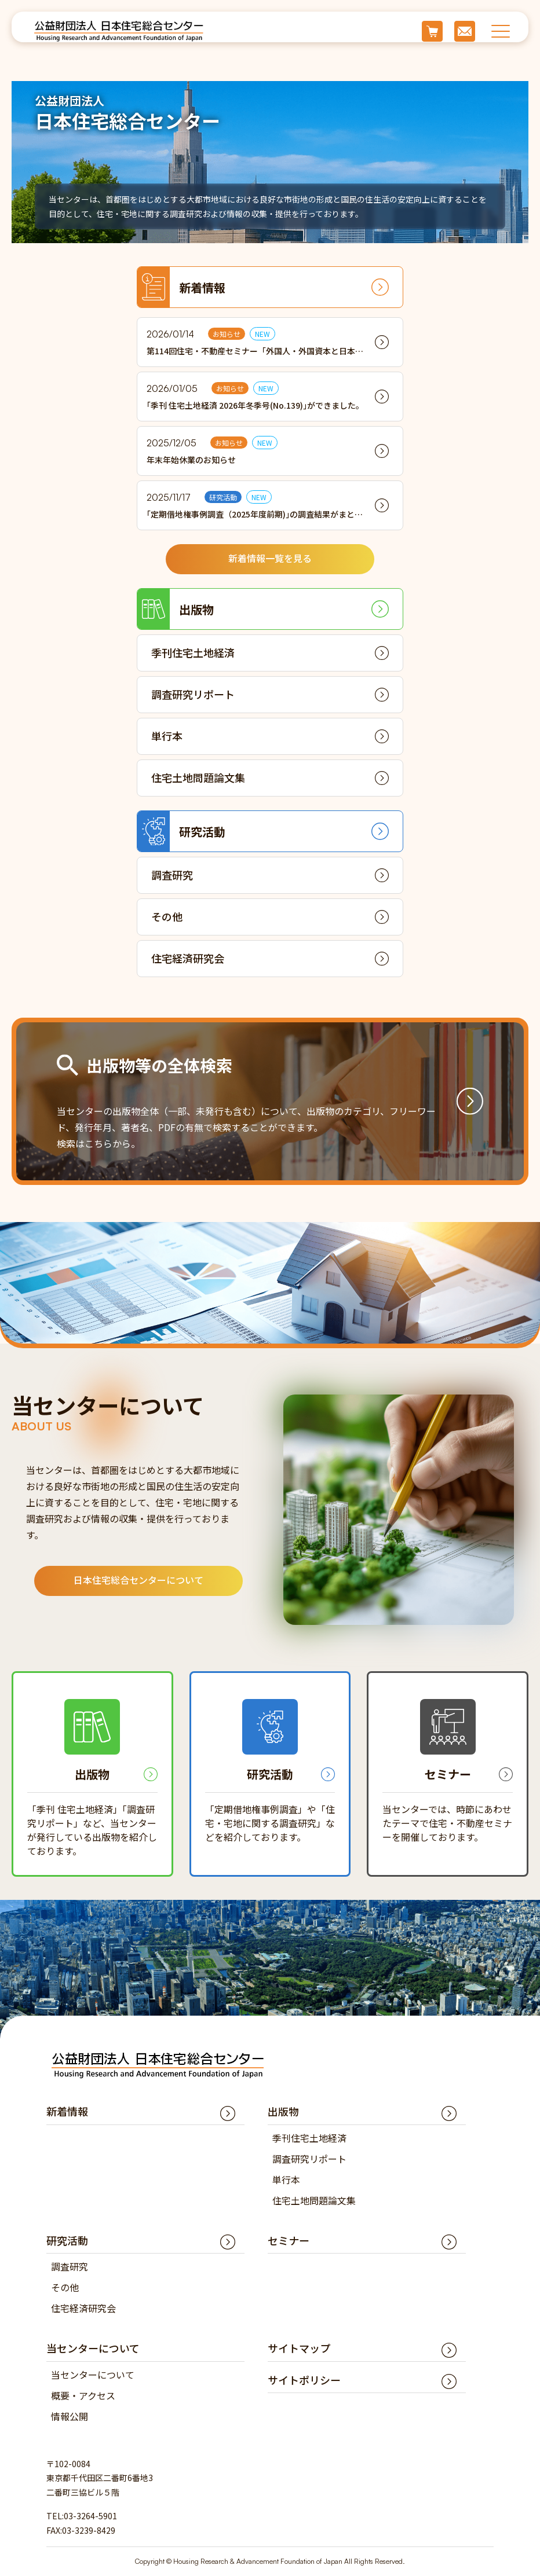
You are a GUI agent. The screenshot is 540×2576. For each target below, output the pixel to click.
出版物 (175, 609)
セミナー (288, 2240)
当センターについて (92, 2374)
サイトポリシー (304, 2379)
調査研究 (172, 874)
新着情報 (181, 287)
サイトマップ (299, 2347)
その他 (167, 916)
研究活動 (181, 831)
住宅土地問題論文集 (198, 777)
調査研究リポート (193, 694)
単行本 (167, 735)
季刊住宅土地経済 (193, 652)
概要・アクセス (83, 2395)
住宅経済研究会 (187, 958)
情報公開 (69, 2416)
